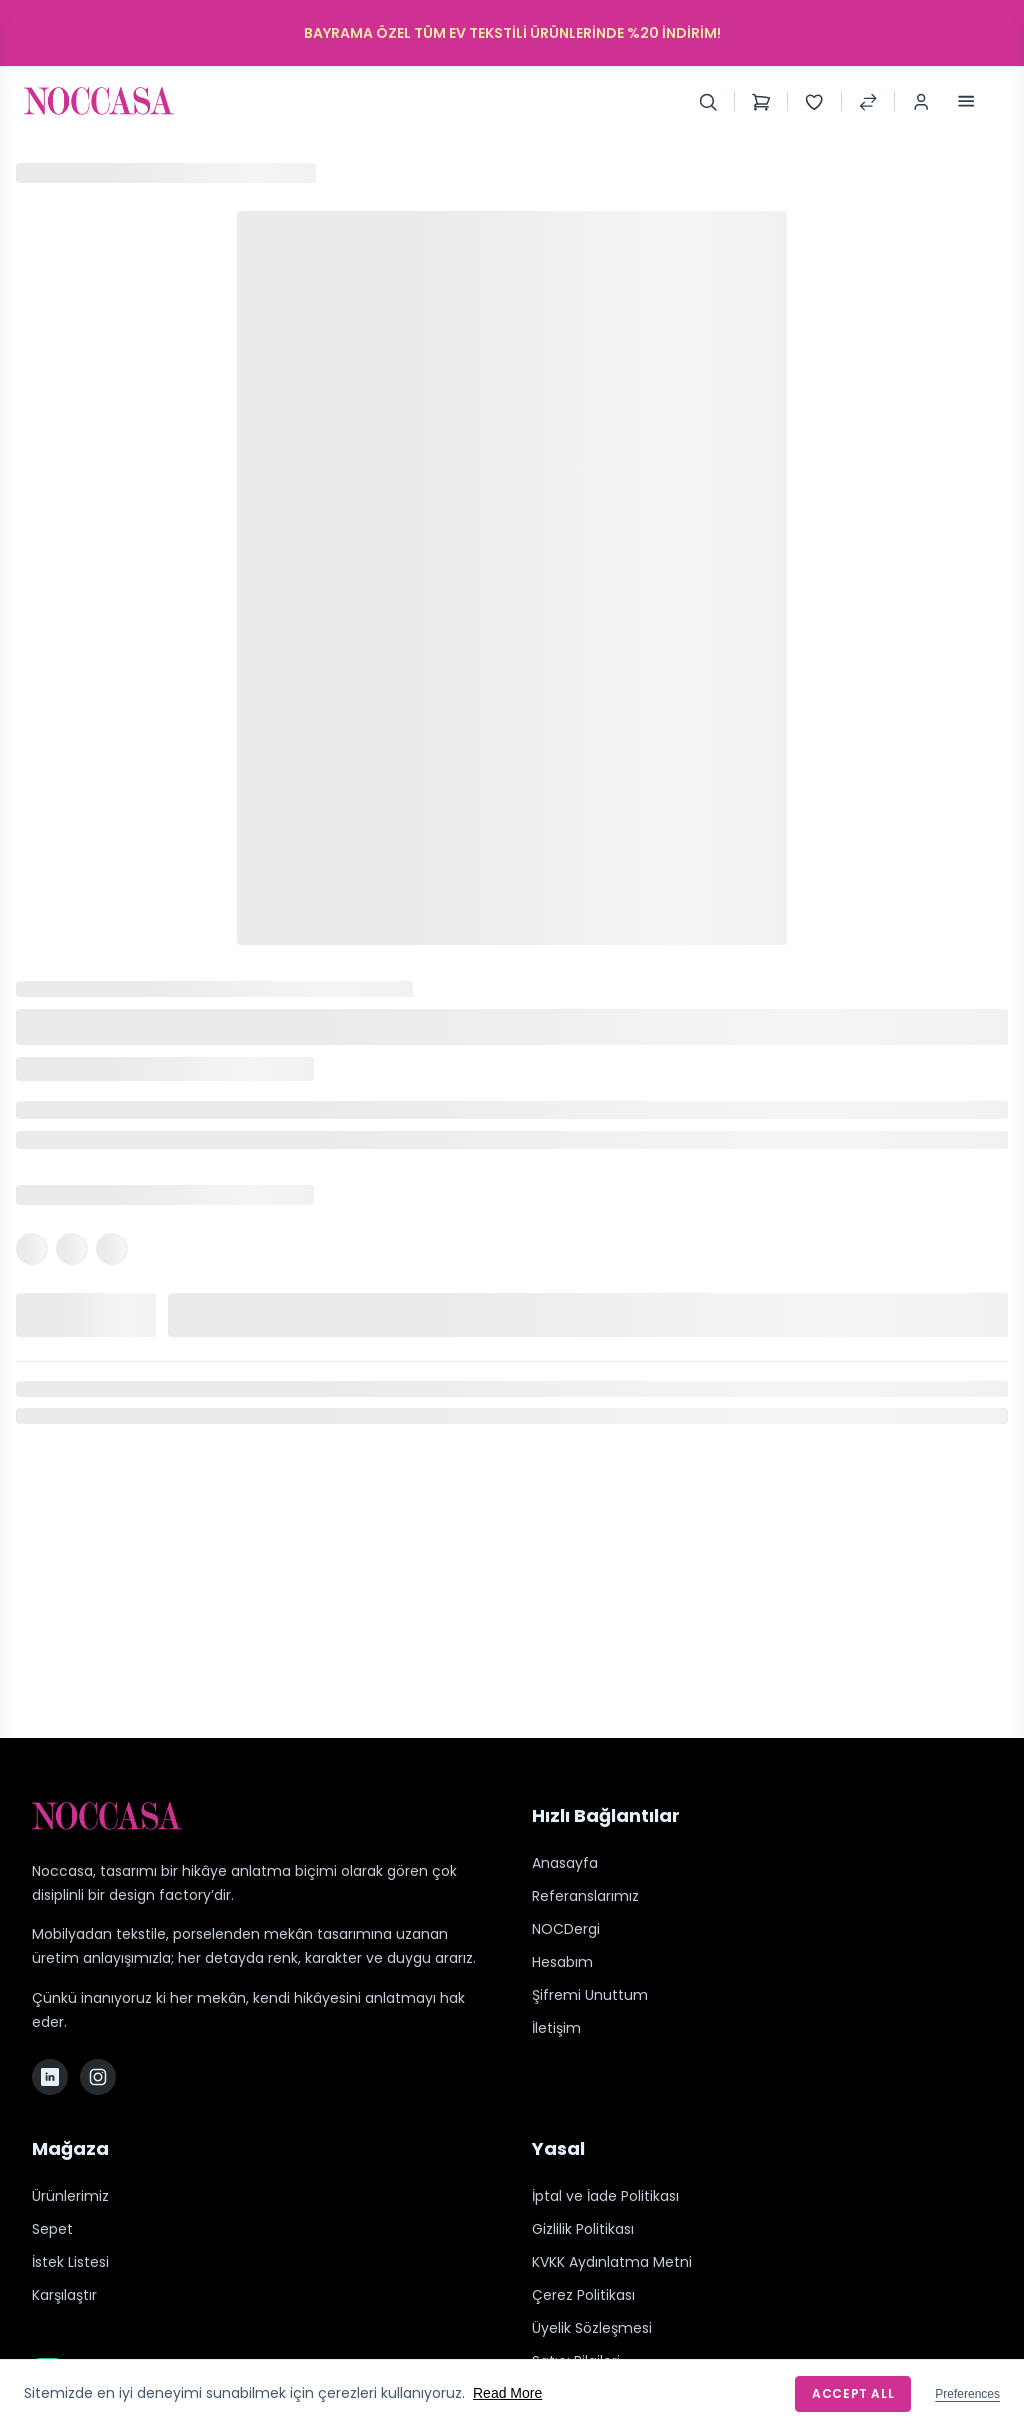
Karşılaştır (64, 2295)
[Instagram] (98, 2077)
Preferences (967, 2394)
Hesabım (562, 1962)
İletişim (556, 2028)
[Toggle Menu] (966, 101)
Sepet (52, 2229)
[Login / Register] (921, 101)
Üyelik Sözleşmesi (592, 2328)
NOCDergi (566, 1929)
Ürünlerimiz (70, 2196)
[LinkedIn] (50, 2077)
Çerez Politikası (583, 2295)
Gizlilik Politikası (583, 2229)
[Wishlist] (814, 101)
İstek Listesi (70, 2262)
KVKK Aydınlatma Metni (612, 2262)
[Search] (708, 101)
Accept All (853, 2393)
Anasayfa (565, 1863)
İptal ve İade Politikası (605, 2196)
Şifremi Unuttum (590, 1995)
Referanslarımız (585, 1896)
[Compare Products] (868, 101)
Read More (507, 2393)
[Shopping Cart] (761, 101)
